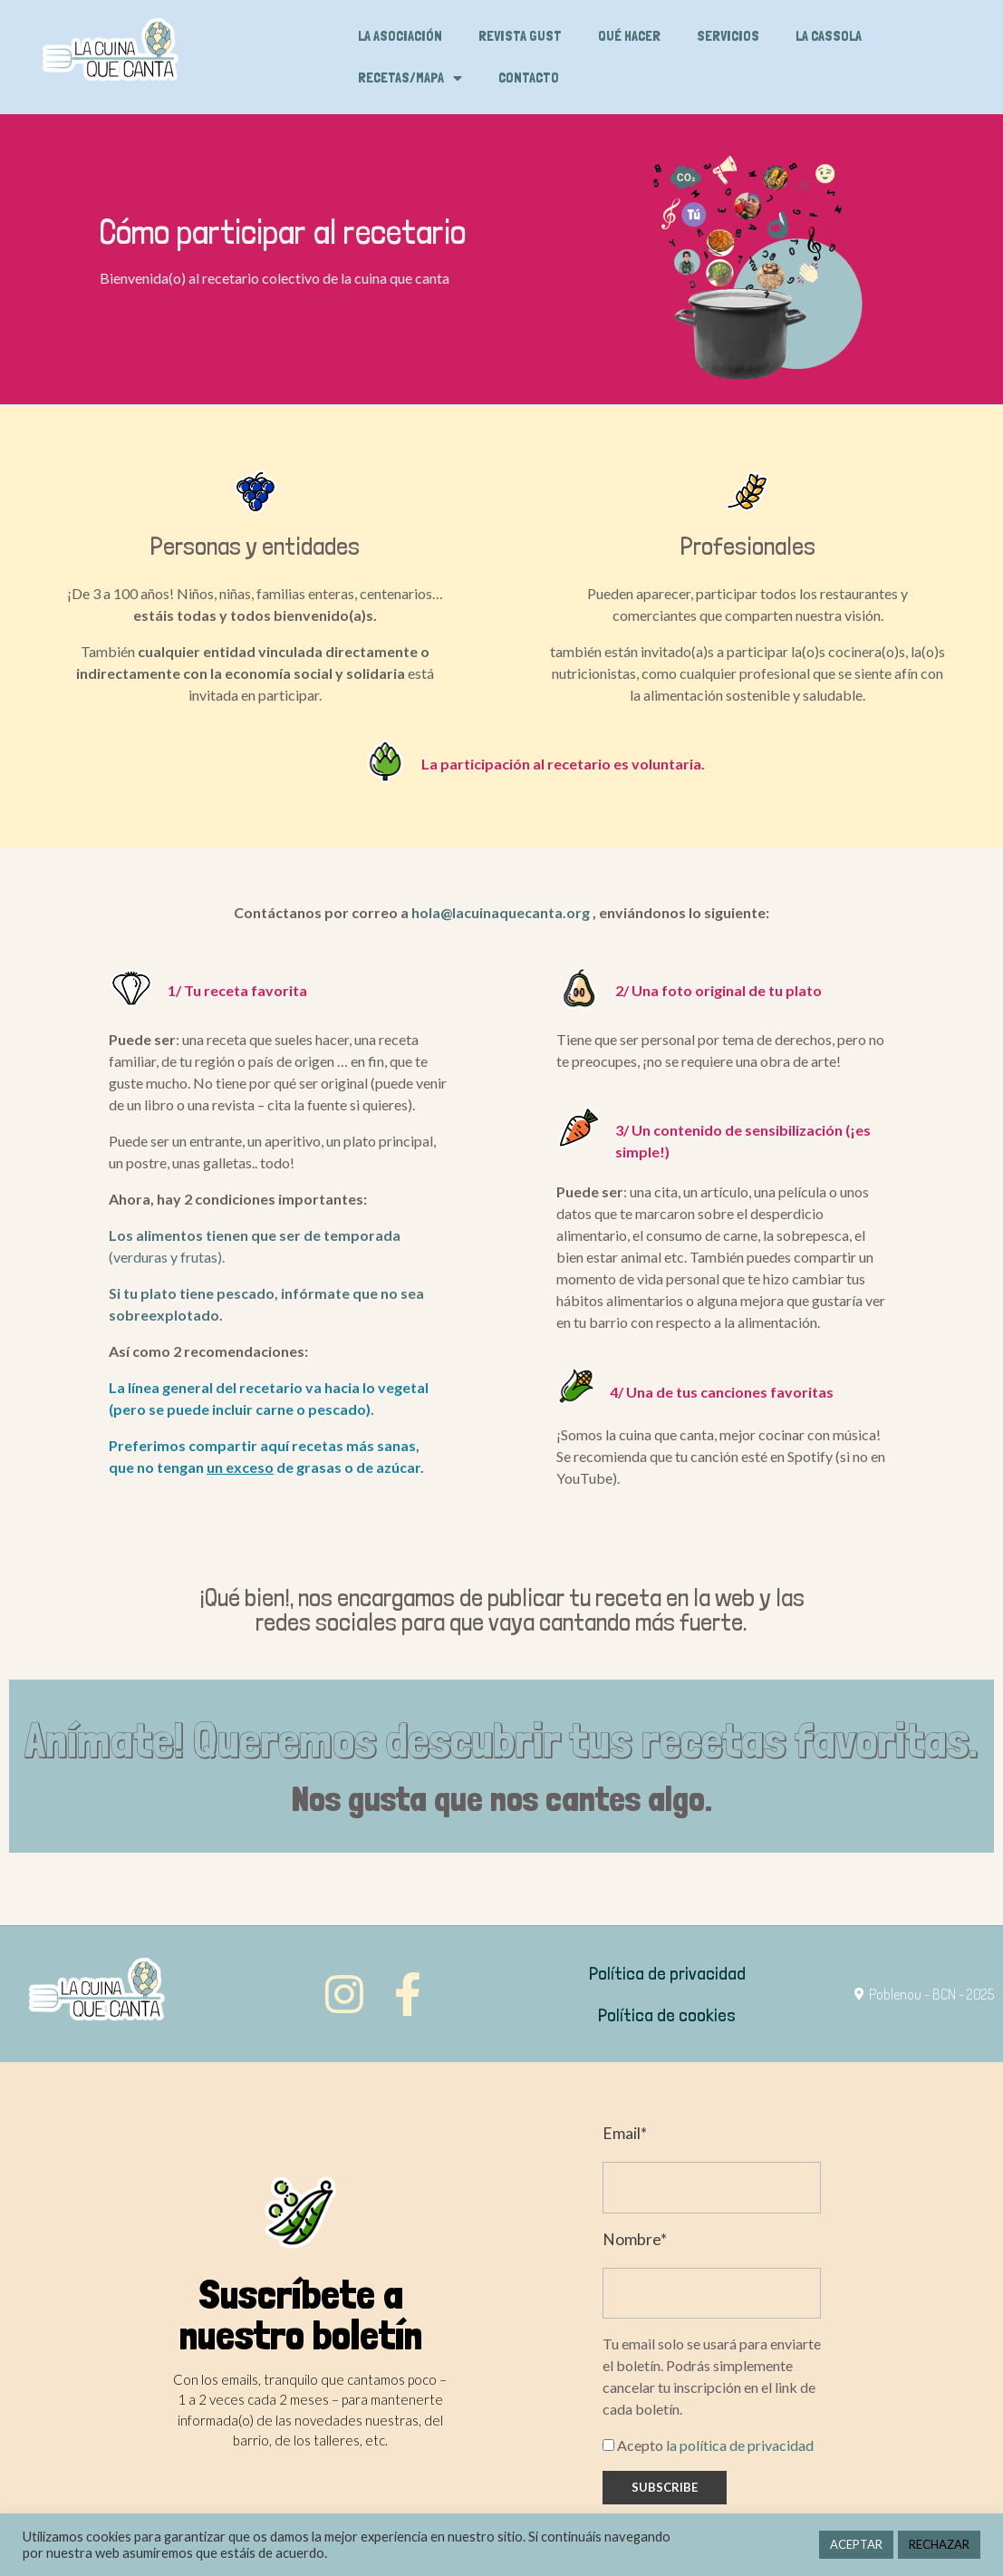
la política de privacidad (740, 2445)
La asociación (400, 35)
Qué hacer (629, 35)
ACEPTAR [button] (856, 2544)
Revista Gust (520, 35)
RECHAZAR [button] (939, 2544)
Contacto (528, 77)
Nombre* (635, 2239)
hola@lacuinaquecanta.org (500, 912)
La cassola (829, 35)
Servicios (728, 35)
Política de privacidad (667, 1973)
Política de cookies (667, 2015)
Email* (625, 2133)
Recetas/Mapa (410, 78)
